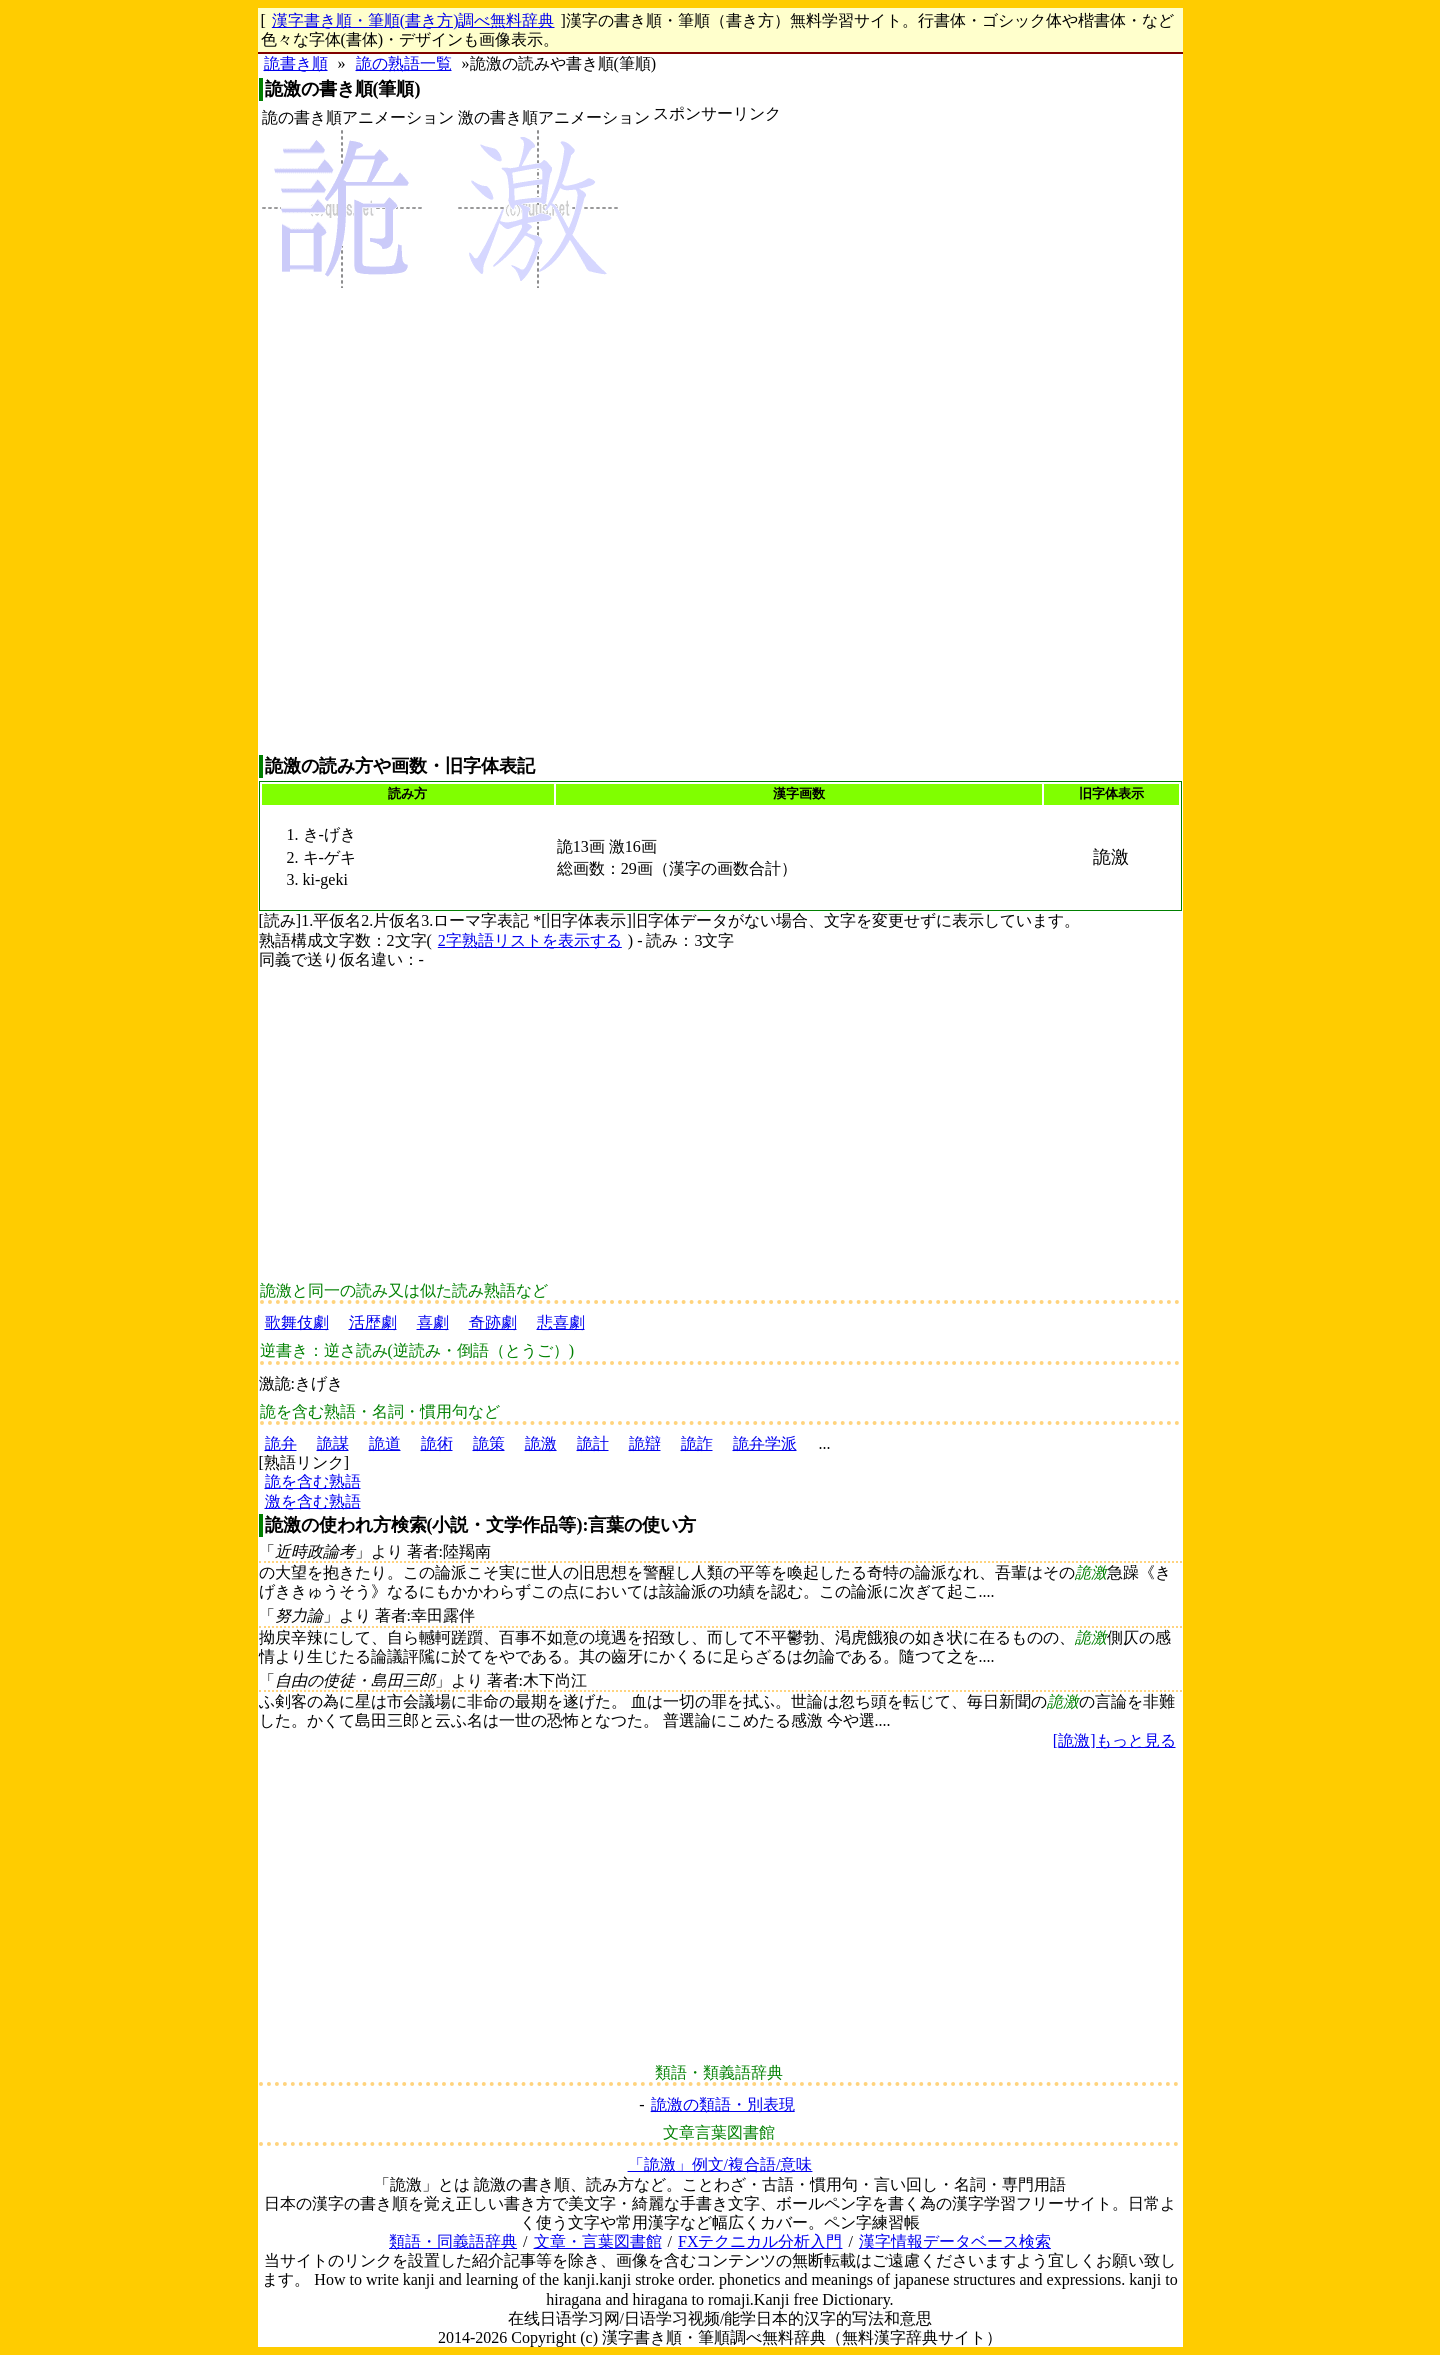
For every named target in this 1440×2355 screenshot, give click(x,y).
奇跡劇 (493, 1322)
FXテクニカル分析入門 (760, 2241)
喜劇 (433, 1322)
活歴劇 (373, 1322)
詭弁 (281, 1443)
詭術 (437, 1443)
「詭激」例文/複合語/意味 (720, 2164)
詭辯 (645, 1443)
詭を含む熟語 (313, 1481)
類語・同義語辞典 (453, 2241)
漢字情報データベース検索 (955, 2241)
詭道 (385, 1443)
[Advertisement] (717, 439)
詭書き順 (296, 63)
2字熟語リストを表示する (530, 940)
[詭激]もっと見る (1114, 1740)
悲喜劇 (561, 1322)
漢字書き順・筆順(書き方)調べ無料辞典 (413, 20)
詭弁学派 (765, 1443)
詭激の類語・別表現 (723, 2104)
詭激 (541, 1443)
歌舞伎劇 (297, 1322)
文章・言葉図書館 (598, 2241)
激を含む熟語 (313, 1501)
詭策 (489, 1443)
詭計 (593, 1443)
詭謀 (333, 1443)
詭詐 (697, 1443)
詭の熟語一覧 (404, 63)
